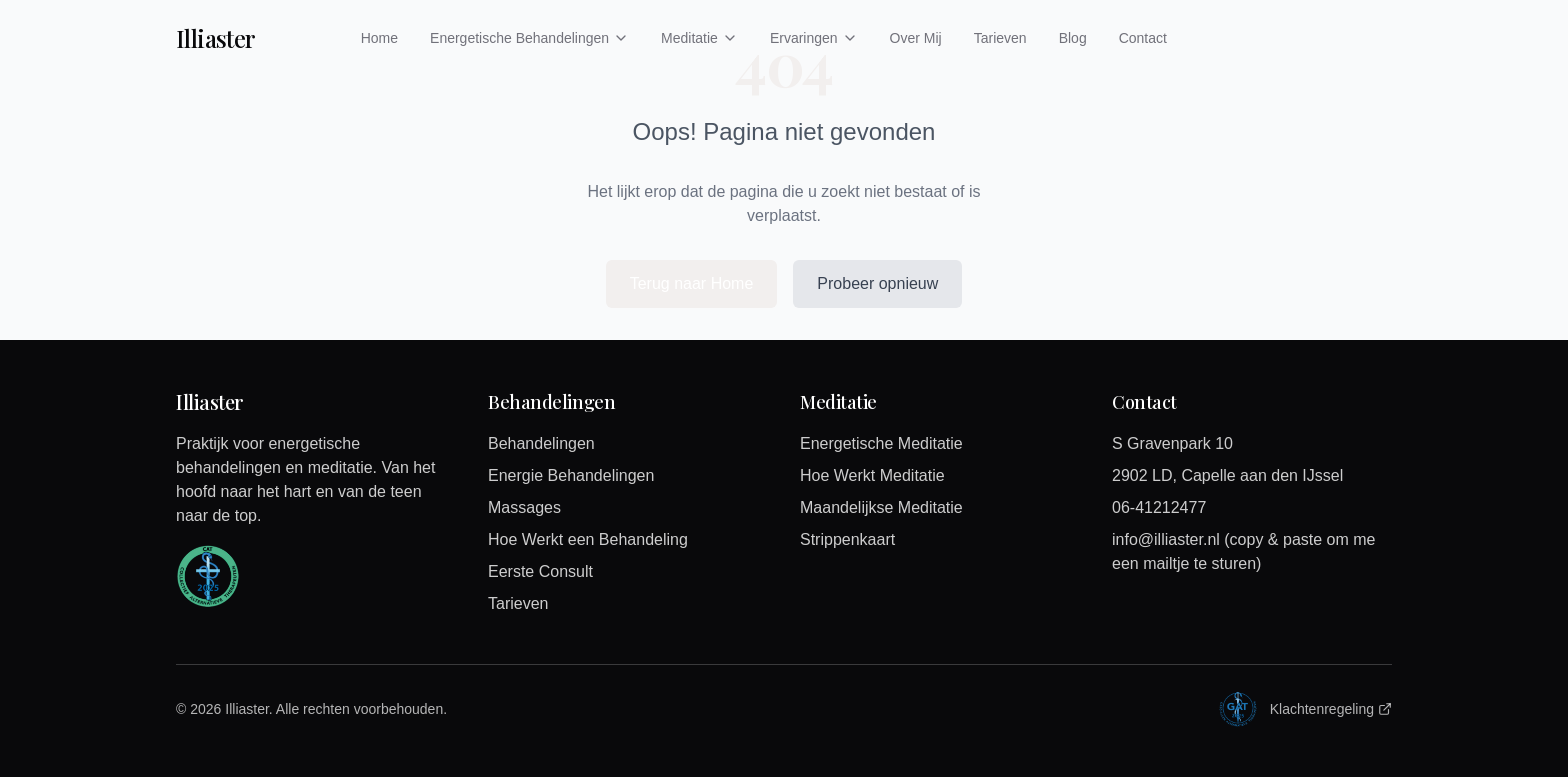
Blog (1073, 38)
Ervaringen (814, 38)
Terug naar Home (692, 283)
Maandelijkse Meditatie (881, 507)
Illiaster (216, 38)
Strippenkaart (847, 539)
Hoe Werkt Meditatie (872, 475)
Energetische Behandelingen (529, 38)
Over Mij (916, 38)
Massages (524, 507)
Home (379, 38)
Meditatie (699, 38)
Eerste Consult (540, 571)
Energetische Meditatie (881, 443)
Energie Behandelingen (571, 475)
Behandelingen (541, 443)
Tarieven (1000, 38)
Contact (1143, 38)
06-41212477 (1159, 507)
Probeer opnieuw (877, 283)
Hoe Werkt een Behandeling (588, 539)
